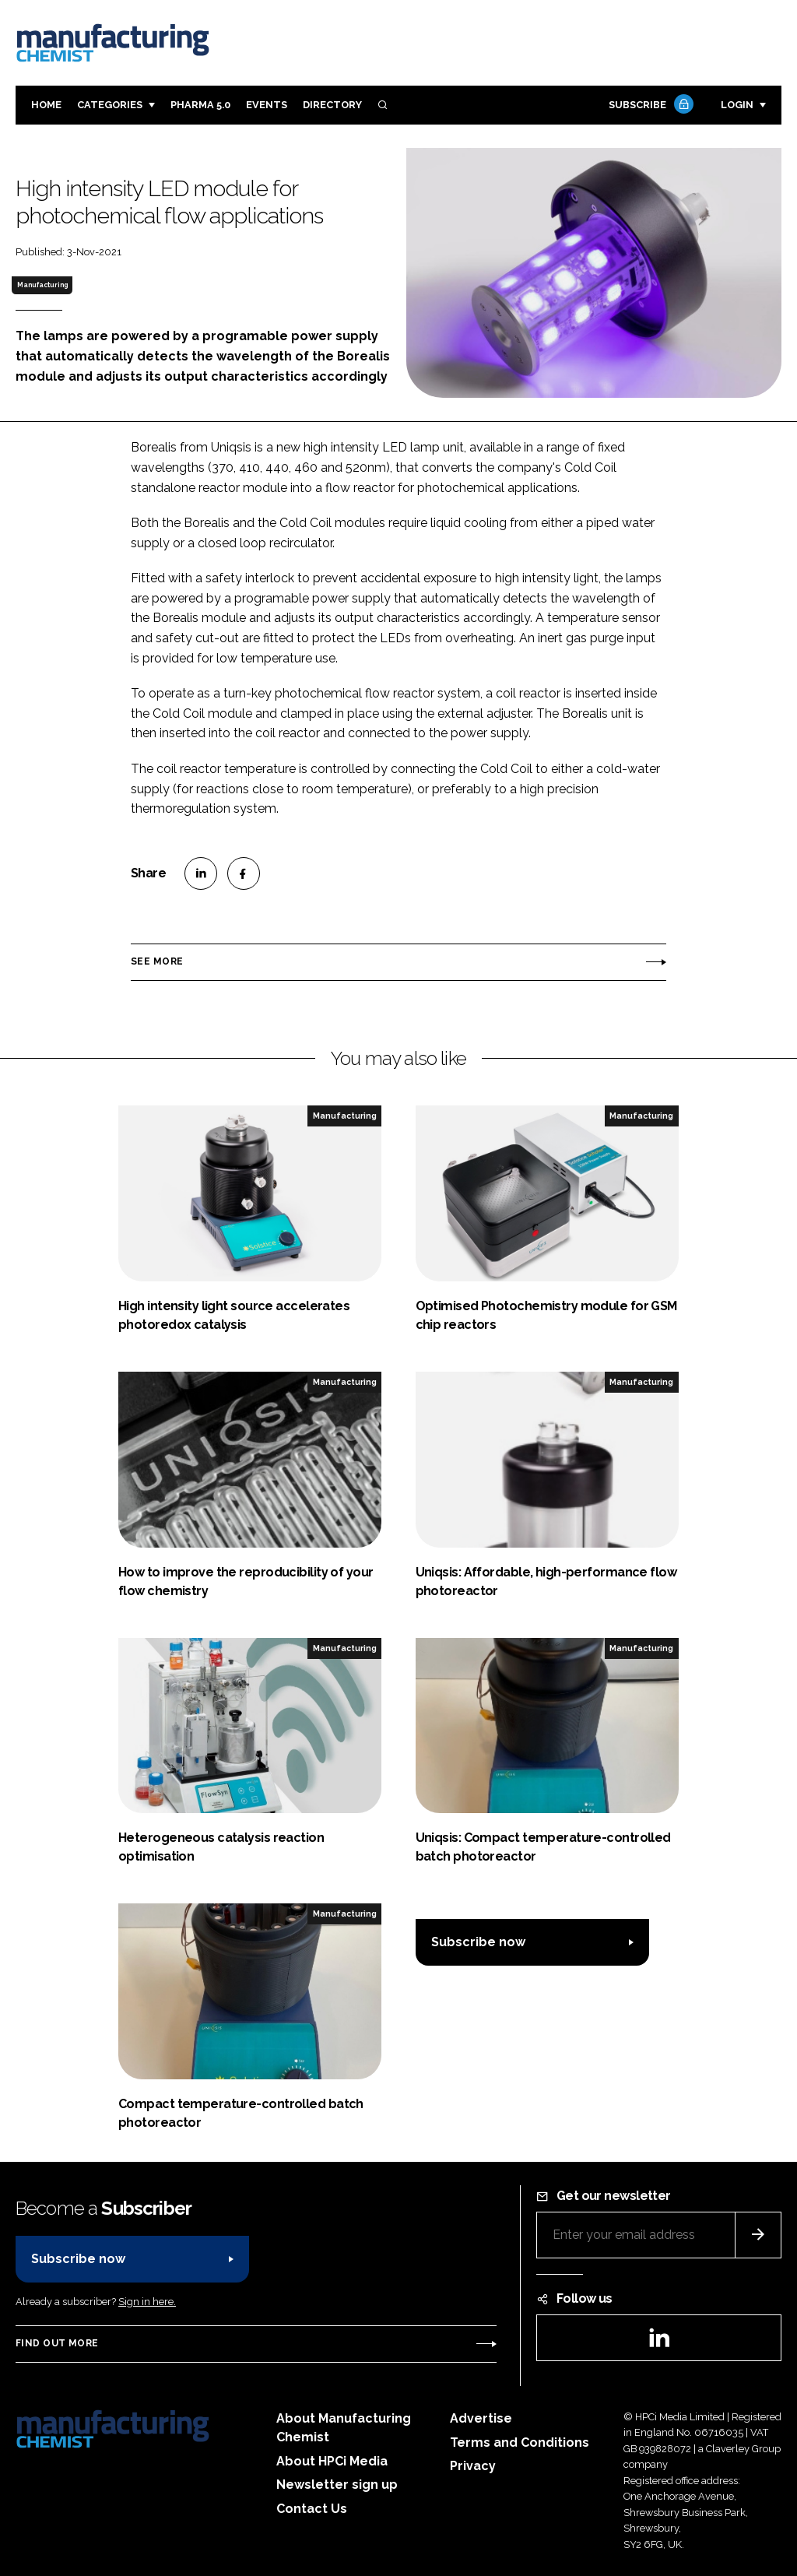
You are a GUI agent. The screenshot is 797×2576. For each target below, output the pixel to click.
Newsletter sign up (337, 2484)
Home (46, 105)
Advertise (481, 2418)
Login (737, 105)
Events (266, 105)
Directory (332, 105)
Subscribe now (478, 1942)
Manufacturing (42, 285)
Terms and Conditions (519, 2442)
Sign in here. (147, 2301)
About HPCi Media (332, 2461)
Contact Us (311, 2508)
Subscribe (649, 105)
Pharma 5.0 (200, 105)
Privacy (473, 2465)
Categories (109, 105)
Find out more (57, 2343)
